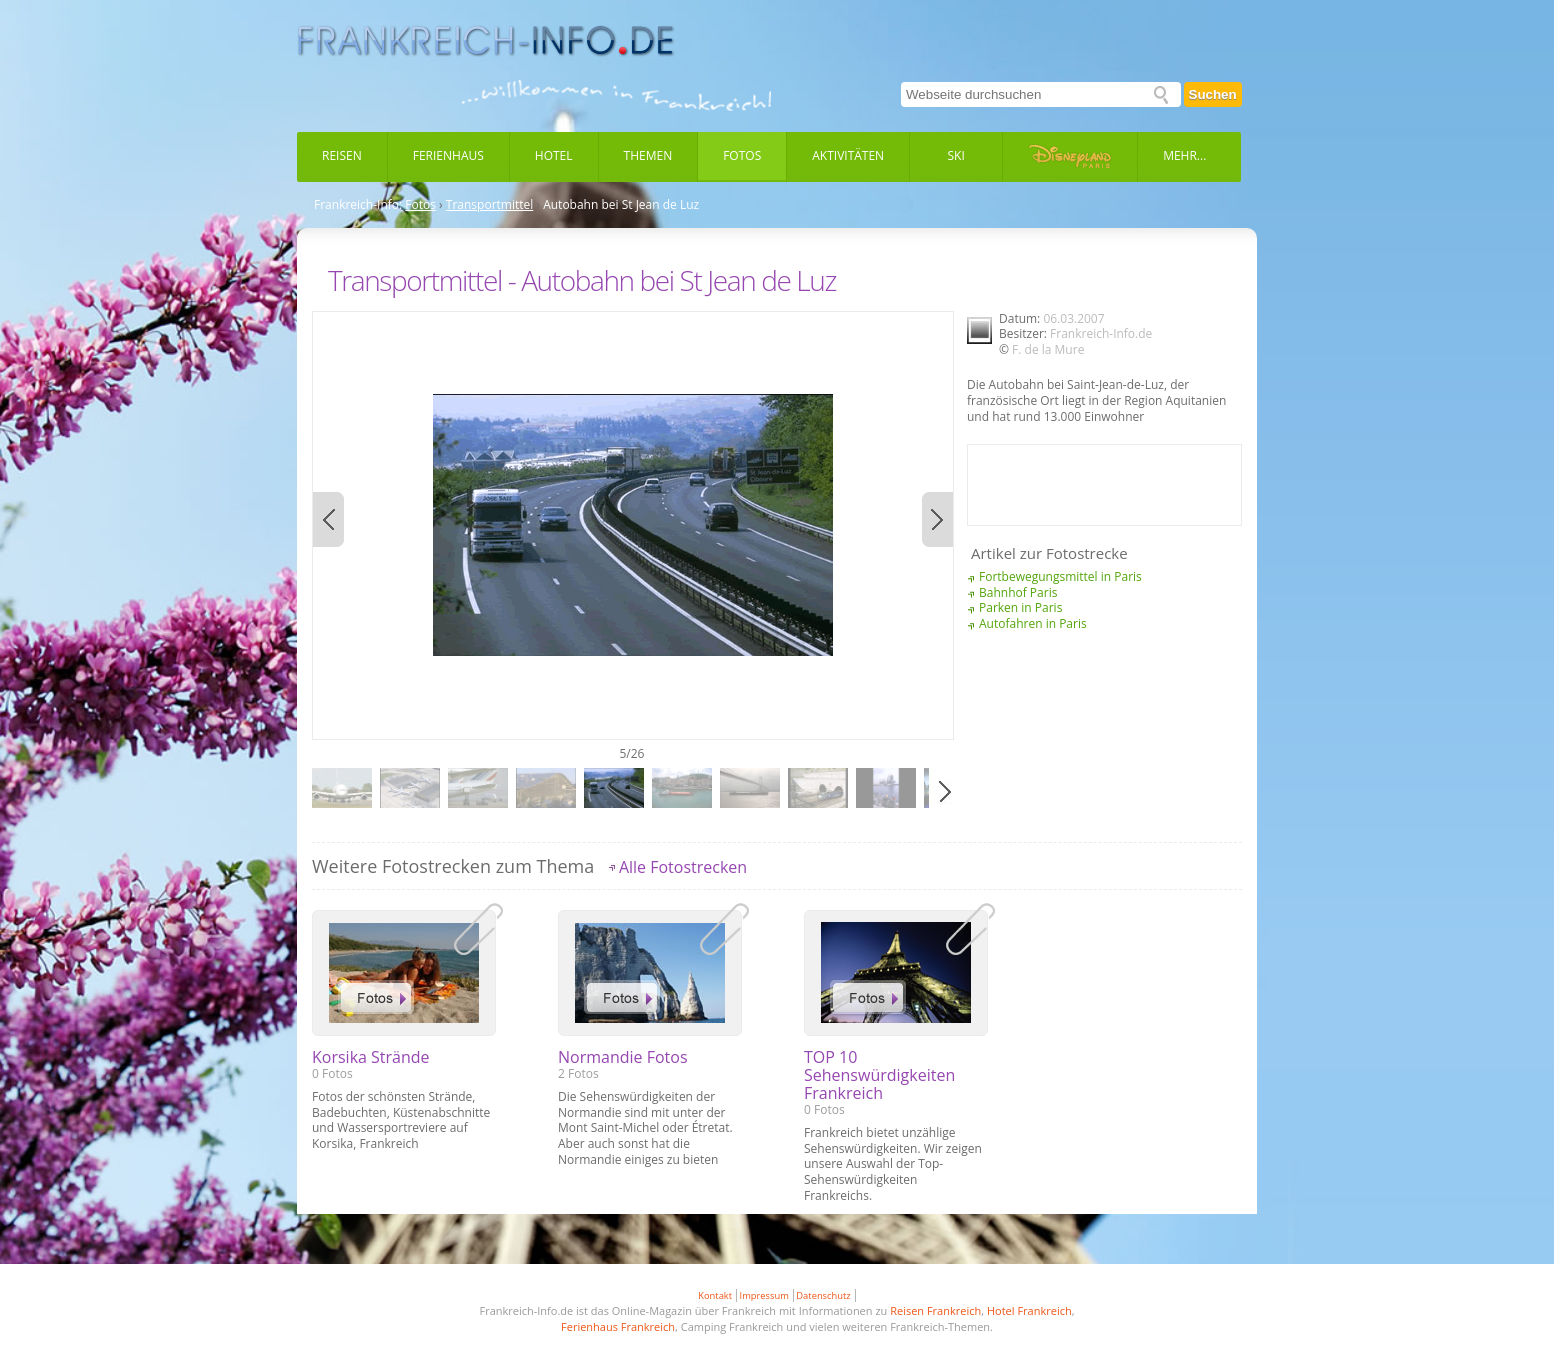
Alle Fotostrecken (683, 867)
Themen (648, 155)
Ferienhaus (448, 155)
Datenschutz (823, 1295)
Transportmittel (489, 205)
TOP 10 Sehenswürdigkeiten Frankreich (879, 1075)
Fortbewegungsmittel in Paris (1060, 576)
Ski (956, 155)
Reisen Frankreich (935, 1310)
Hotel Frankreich (1029, 1310)
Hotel (554, 155)
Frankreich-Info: (358, 205)
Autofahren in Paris (1033, 623)
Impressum (764, 1295)
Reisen (342, 155)
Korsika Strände (371, 1057)
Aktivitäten (848, 155)
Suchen (1213, 94)
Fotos (742, 155)
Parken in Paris (1020, 607)
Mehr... (1184, 155)
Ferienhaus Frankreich (618, 1326)
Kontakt (715, 1295)
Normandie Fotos (623, 1057)
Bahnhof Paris (1018, 592)
